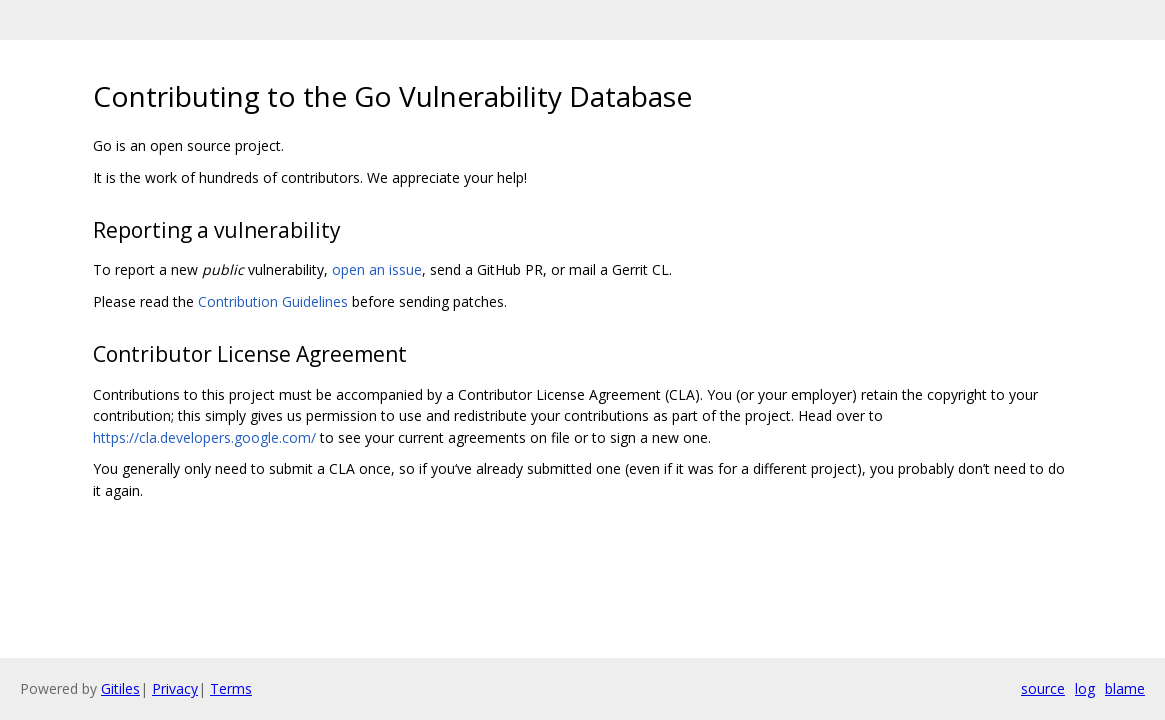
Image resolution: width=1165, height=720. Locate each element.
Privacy (175, 688)
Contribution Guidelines (273, 301)
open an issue (377, 269)
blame (1125, 688)
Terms (231, 688)
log (1085, 688)
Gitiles (120, 688)
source (1043, 688)
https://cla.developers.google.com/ (204, 437)
